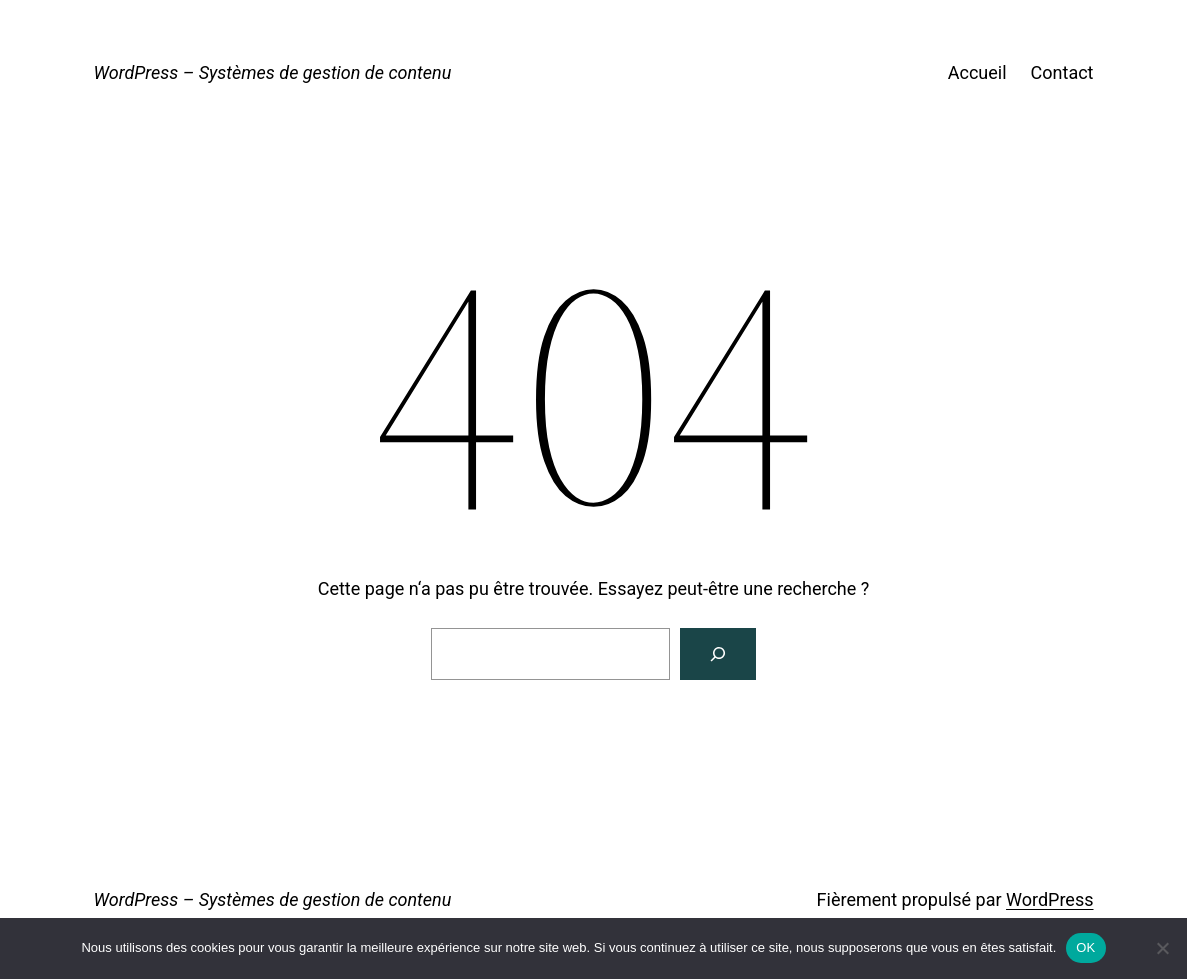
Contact (1062, 72)
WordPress (1049, 899)
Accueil (977, 72)
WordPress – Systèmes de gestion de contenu (273, 72)
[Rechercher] (718, 654)
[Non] (1162, 948)
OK (1085, 947)
